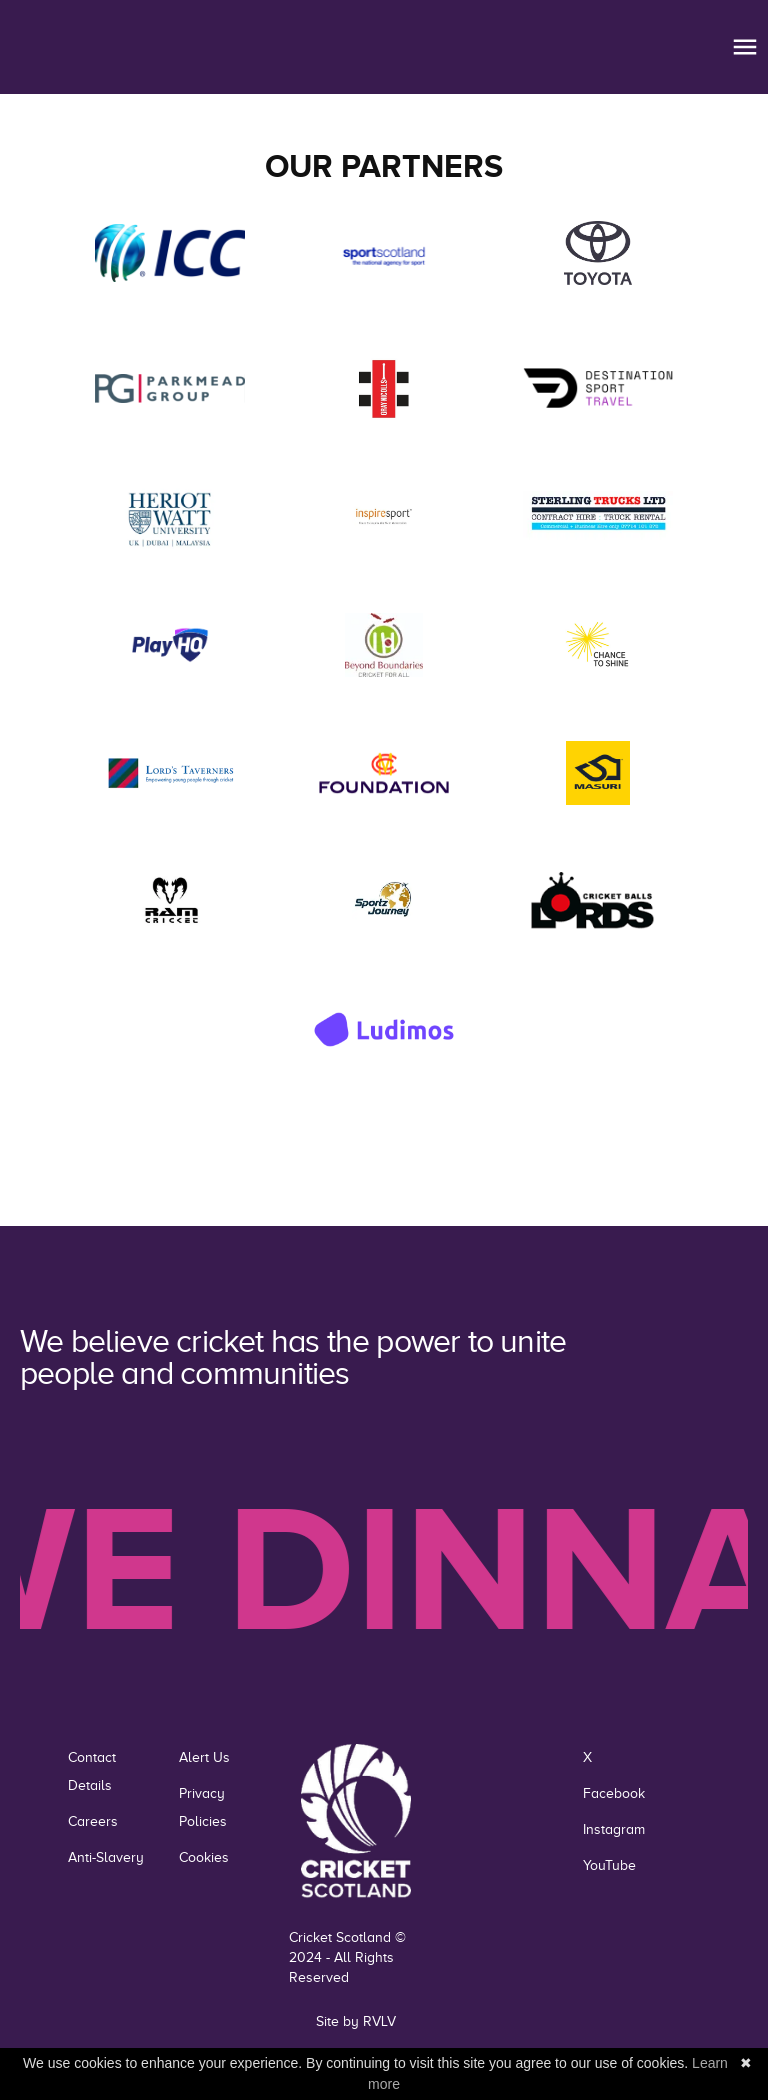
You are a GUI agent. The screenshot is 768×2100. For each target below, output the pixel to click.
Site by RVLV (356, 2021)
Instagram (614, 1829)
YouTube (609, 1865)
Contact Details (92, 1771)
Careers (93, 1821)
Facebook (614, 1793)
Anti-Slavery (106, 1857)
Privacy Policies (203, 1807)
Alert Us (204, 1757)
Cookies (204, 1857)
